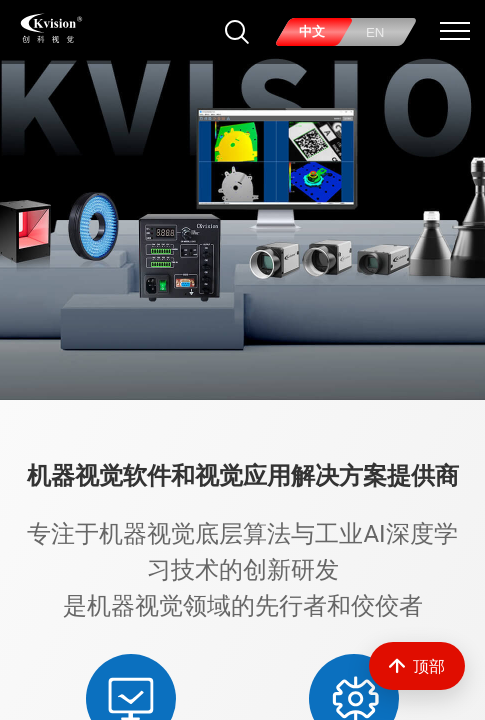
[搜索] (237, 32)
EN (375, 32)
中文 (312, 31)
